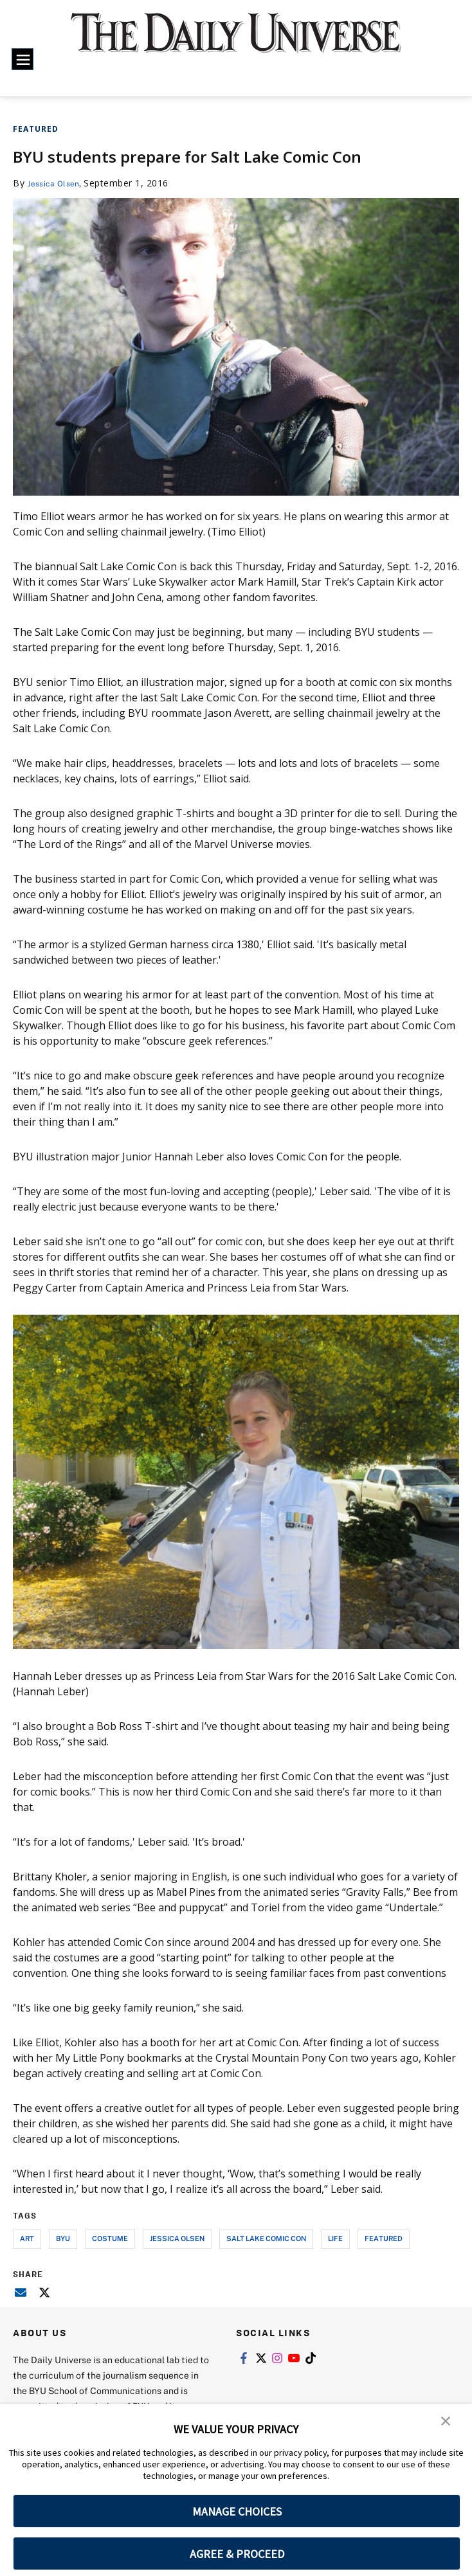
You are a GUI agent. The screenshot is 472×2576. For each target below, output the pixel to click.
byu (63, 2238)
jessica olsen (177, 2238)
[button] (446, 2422)
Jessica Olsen (58, 182)
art (27, 2238)
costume (110, 2238)
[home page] (236, 41)
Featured (36, 128)
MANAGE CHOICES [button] (237, 2511)
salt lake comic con (266, 2238)
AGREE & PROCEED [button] (237, 2553)
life (335, 2238)
